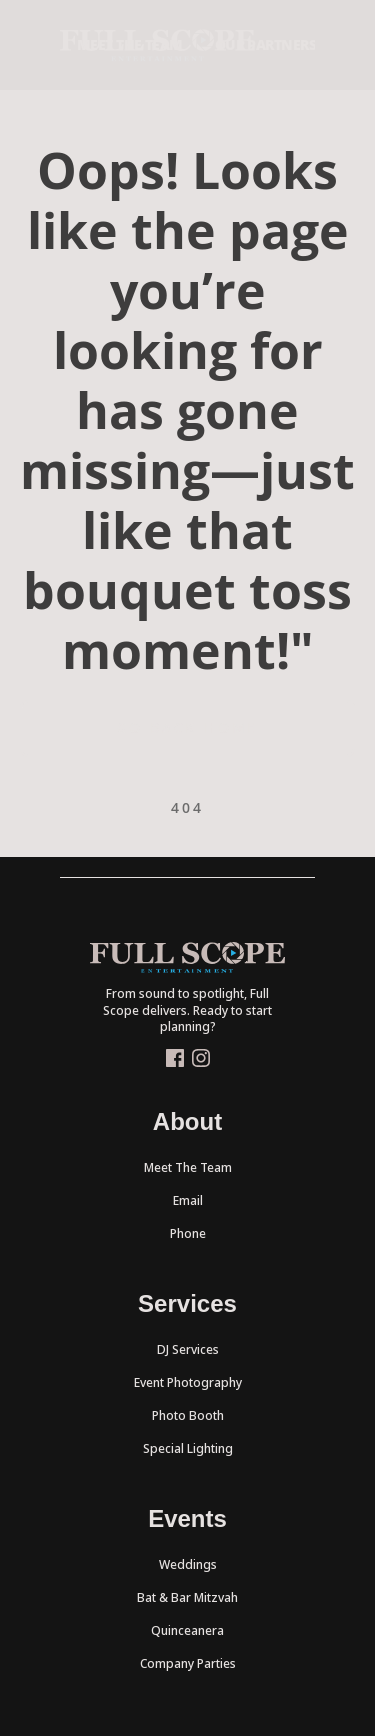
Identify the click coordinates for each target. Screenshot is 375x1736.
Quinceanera (187, 1630)
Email (188, 1200)
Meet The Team (188, 1167)
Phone (188, 1233)
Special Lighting (188, 1448)
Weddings (188, 1564)
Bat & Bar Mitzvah (187, 1597)
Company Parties (188, 1663)
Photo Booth (188, 1415)
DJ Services (188, 1349)
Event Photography (188, 1382)
